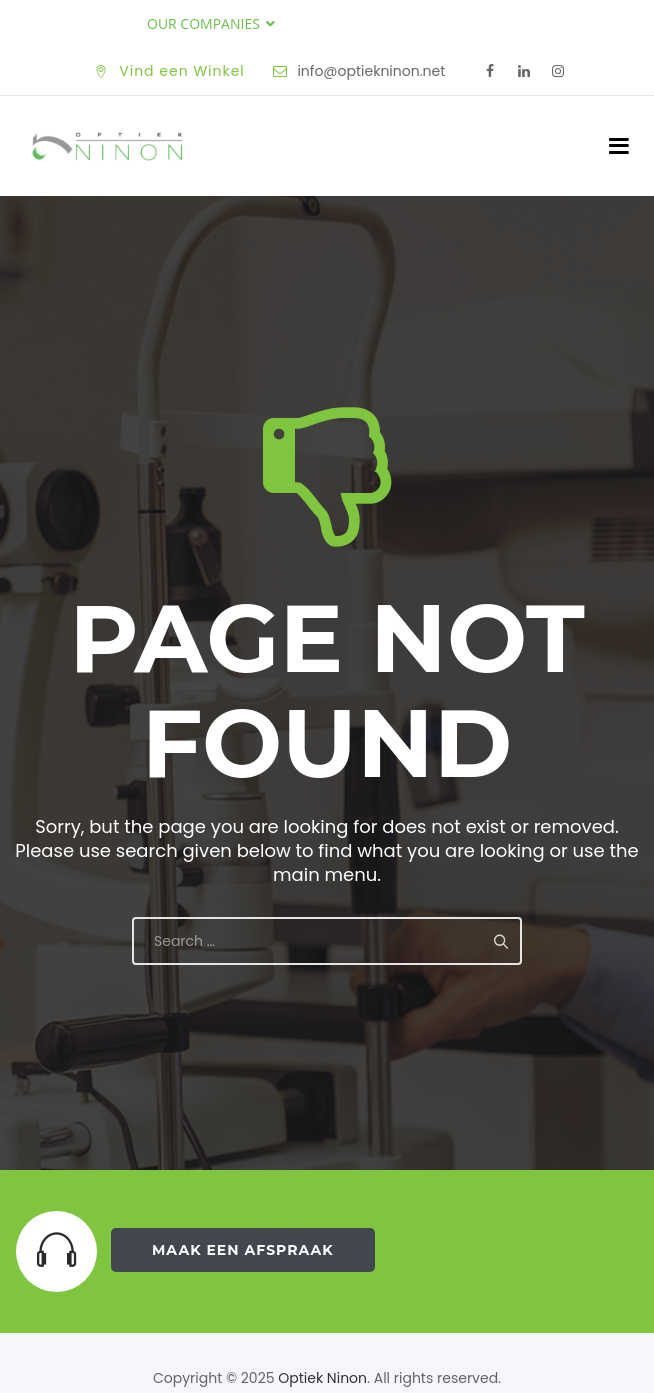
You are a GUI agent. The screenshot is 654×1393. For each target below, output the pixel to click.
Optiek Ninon (322, 1378)
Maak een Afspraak (243, 1250)
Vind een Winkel (182, 71)
